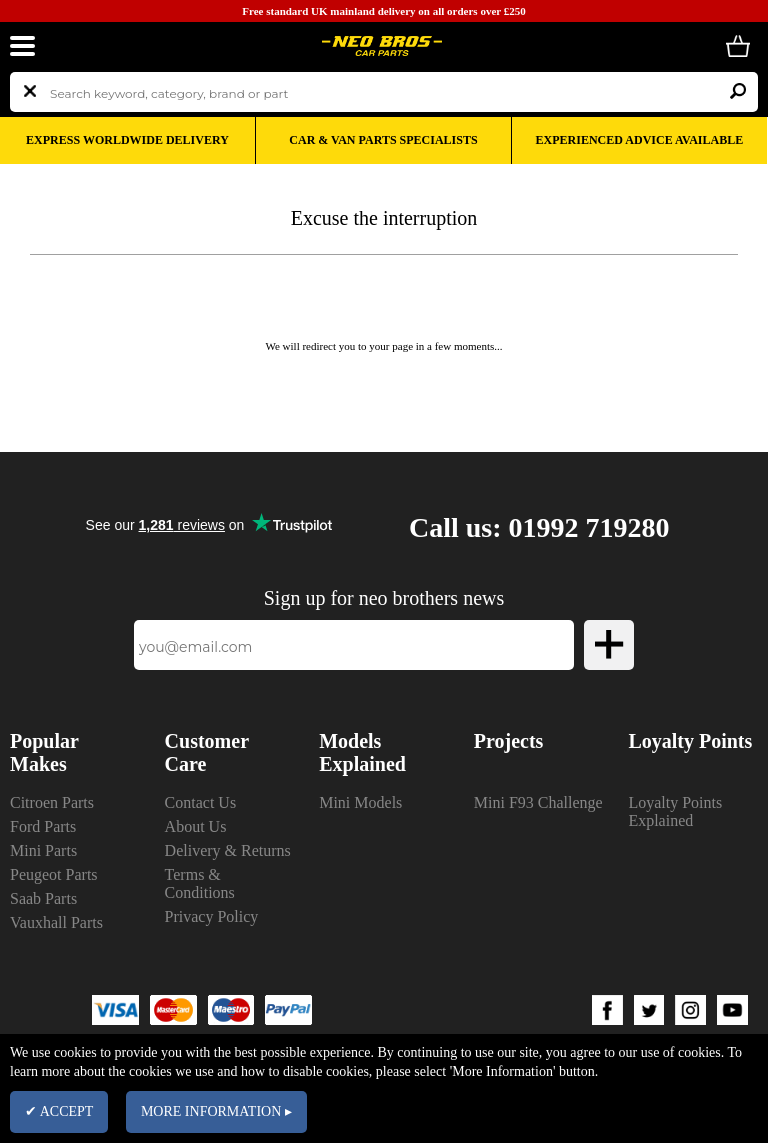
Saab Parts (43, 898)
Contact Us (201, 802)
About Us (196, 826)
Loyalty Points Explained (675, 811)
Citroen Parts (52, 802)
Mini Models (360, 802)
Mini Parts (43, 850)
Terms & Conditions (200, 883)
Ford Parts (43, 826)
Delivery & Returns (228, 850)
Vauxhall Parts (56, 922)
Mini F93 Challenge (538, 802)
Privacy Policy (212, 916)
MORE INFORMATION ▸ (216, 1111)
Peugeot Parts (54, 874)
